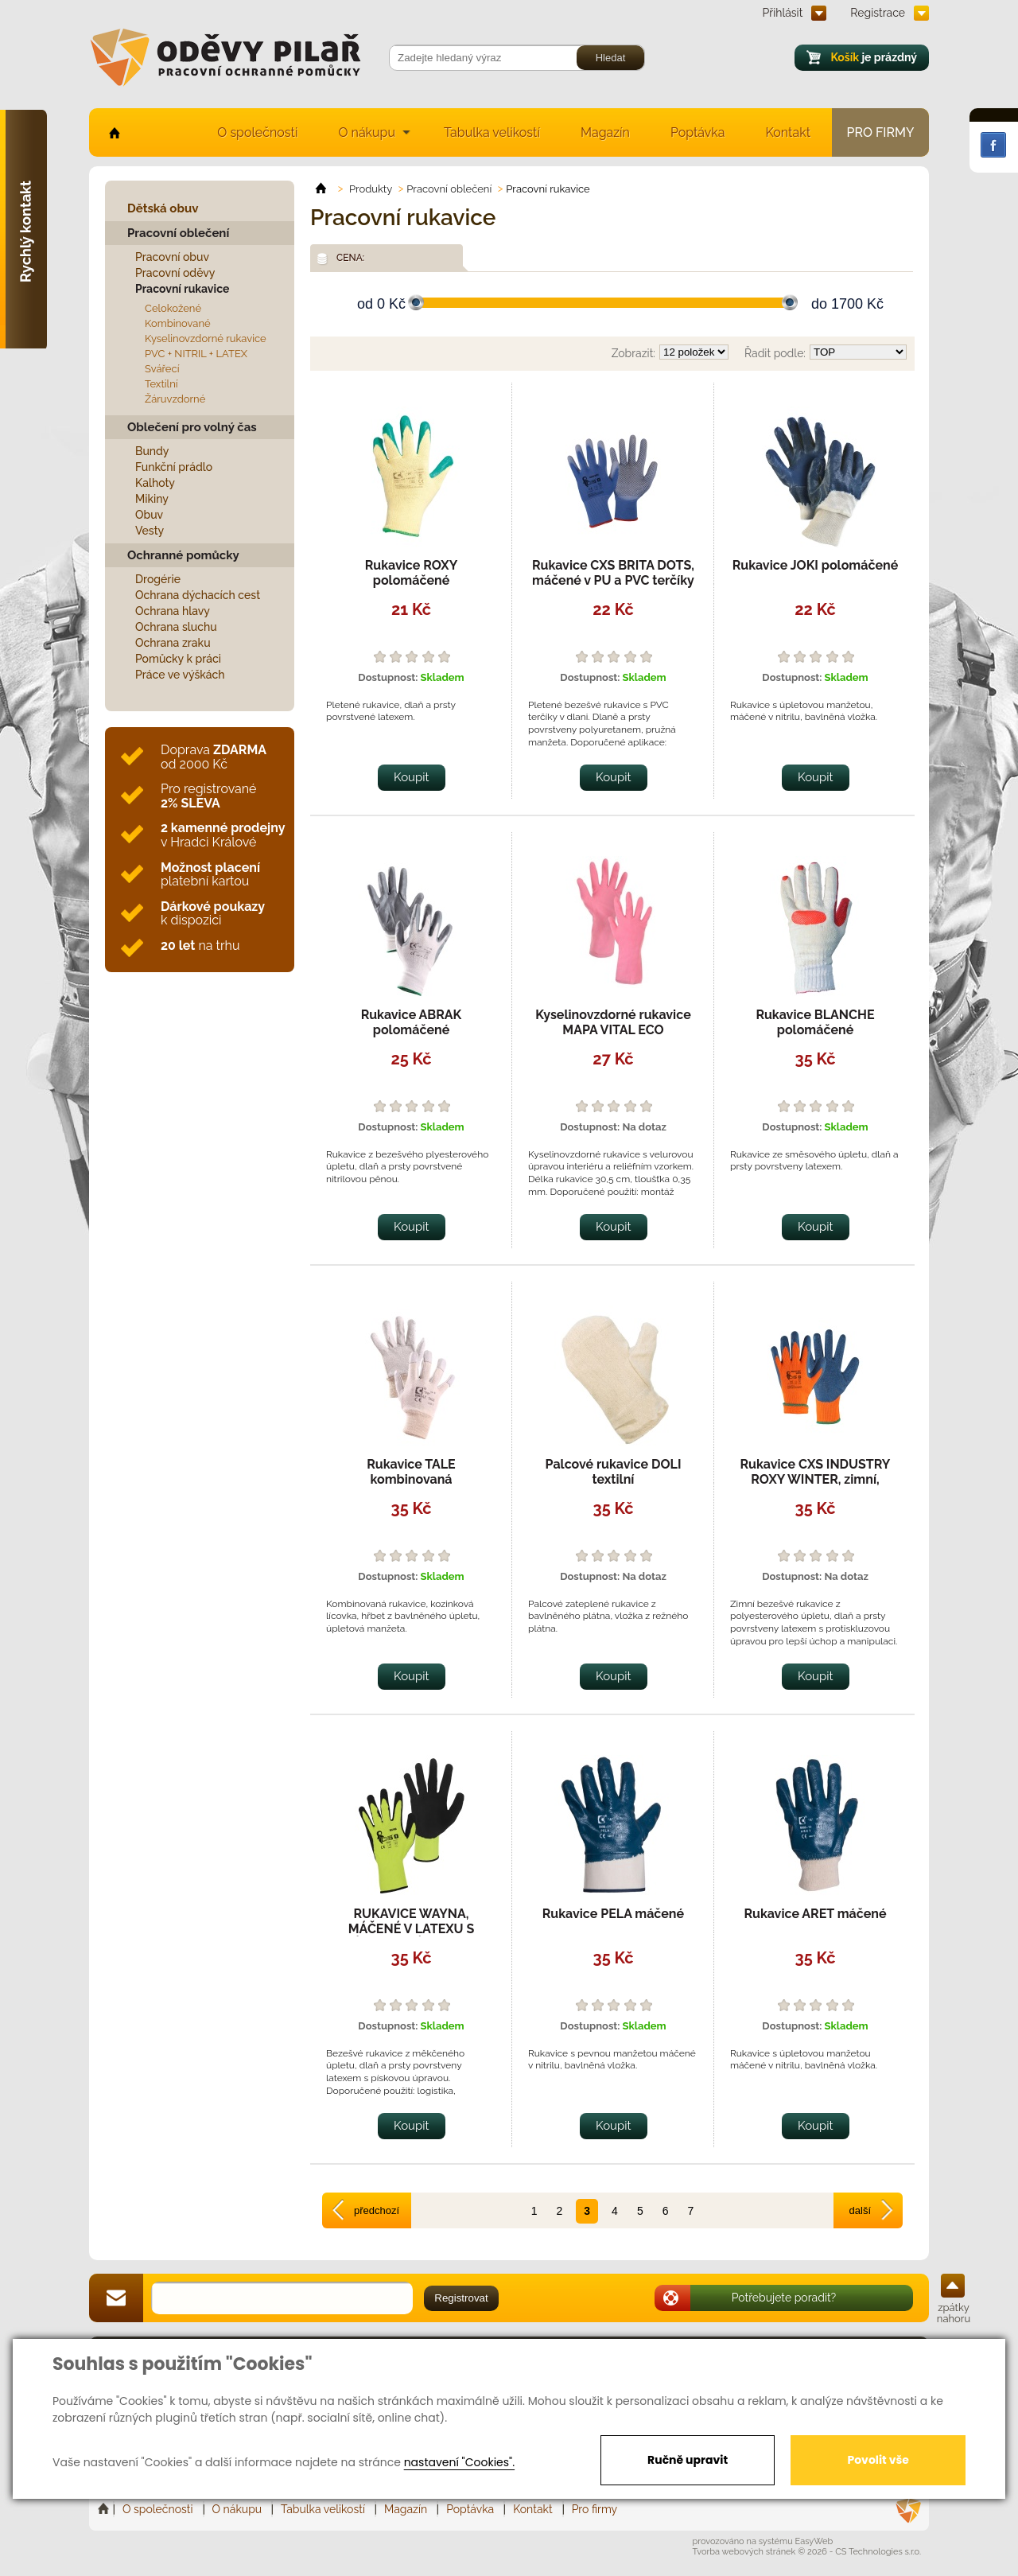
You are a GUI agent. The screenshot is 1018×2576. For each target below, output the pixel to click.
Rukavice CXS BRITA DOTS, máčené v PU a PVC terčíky (613, 573)
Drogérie (158, 579)
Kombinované (178, 323)
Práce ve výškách (180, 674)
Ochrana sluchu (176, 627)
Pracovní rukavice (182, 288)
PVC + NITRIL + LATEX (196, 354)
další (860, 2210)
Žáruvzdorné (175, 399)
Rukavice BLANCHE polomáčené (815, 1022)
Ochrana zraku (173, 642)
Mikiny (152, 498)
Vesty (149, 530)
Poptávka (697, 132)
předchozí (376, 2210)
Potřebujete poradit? (784, 2297)
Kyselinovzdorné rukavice (205, 338)
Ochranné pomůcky (183, 555)
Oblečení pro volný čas (192, 427)
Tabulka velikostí (492, 132)
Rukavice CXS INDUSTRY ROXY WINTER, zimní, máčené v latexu (815, 1479)
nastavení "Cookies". (459, 2462)
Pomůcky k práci (178, 658)
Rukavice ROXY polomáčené (411, 573)
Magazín (605, 132)
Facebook (993, 145)
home (113, 132)
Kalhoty (155, 483)
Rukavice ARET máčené (815, 1913)
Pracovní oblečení (178, 233)
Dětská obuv (162, 208)
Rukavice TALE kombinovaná (411, 1472)
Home (105, 2509)
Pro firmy (881, 132)
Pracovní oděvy (175, 273)
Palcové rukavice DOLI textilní (614, 1472)
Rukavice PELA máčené (613, 1913)
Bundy (152, 451)
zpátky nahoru (953, 2313)
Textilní (161, 384)
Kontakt (788, 132)
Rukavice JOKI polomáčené (815, 565)
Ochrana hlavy (172, 611)
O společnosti (257, 132)
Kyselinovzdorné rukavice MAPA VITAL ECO (612, 1022)
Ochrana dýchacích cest (197, 595)
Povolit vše (877, 2460)
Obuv (149, 514)
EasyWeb (814, 2541)
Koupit (411, 777)
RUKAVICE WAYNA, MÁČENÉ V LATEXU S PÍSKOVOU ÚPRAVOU (411, 1928)
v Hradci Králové (223, 835)
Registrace (877, 12)
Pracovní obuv (172, 257)
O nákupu (366, 132)
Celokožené (173, 308)
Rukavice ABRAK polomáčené (411, 1022)
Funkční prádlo (173, 467)
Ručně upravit (687, 2460)
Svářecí (162, 369)
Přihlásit (783, 12)
